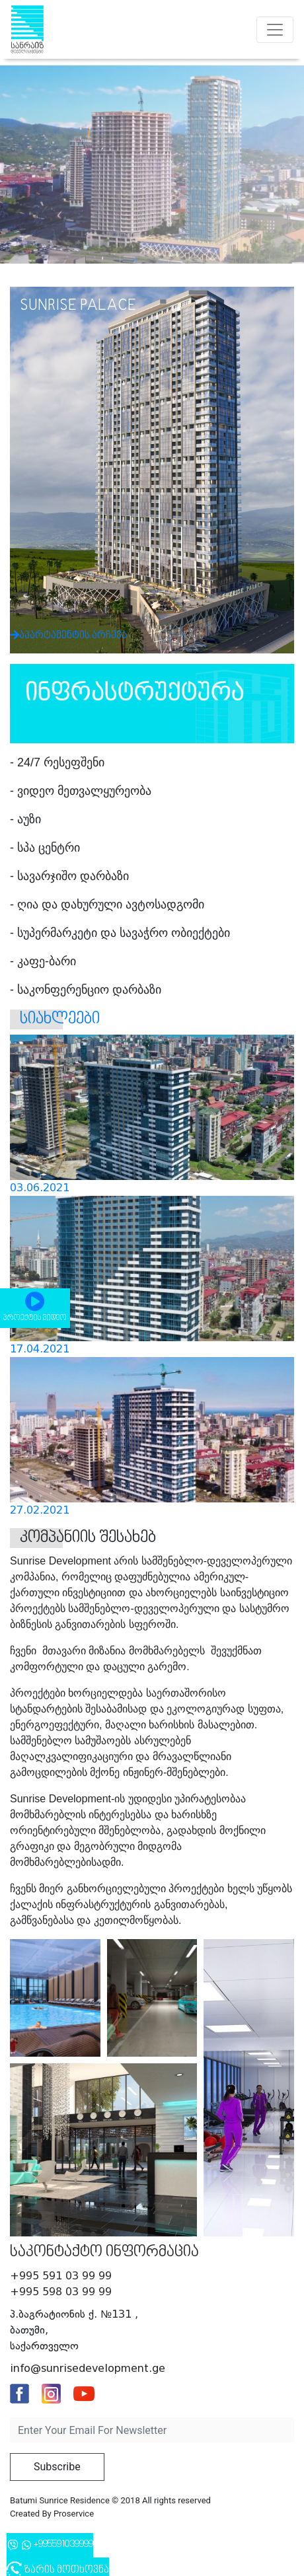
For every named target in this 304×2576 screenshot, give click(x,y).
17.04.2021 (39, 1349)
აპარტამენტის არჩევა (109, 618)
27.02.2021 (39, 1510)
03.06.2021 (39, 1187)
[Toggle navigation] (274, 30)
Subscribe (57, 2466)
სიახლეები (60, 1019)
